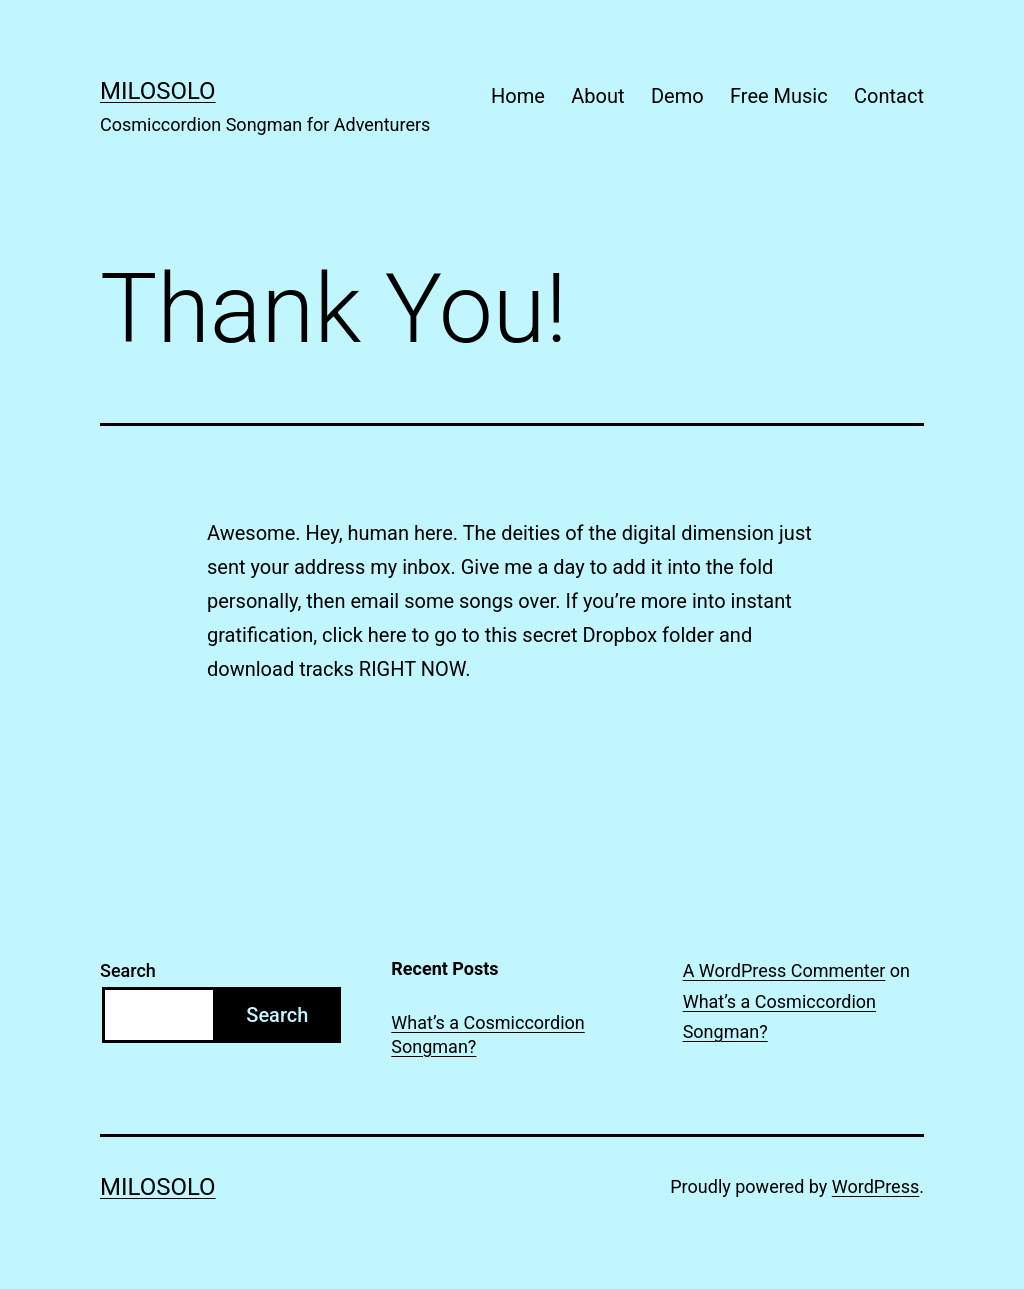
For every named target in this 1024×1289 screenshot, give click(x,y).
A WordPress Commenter (784, 970)
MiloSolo (158, 91)
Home (518, 96)
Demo (677, 96)
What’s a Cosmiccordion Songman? (487, 1034)
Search (128, 970)
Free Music (779, 96)
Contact (889, 96)
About (597, 96)
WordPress (875, 1186)
